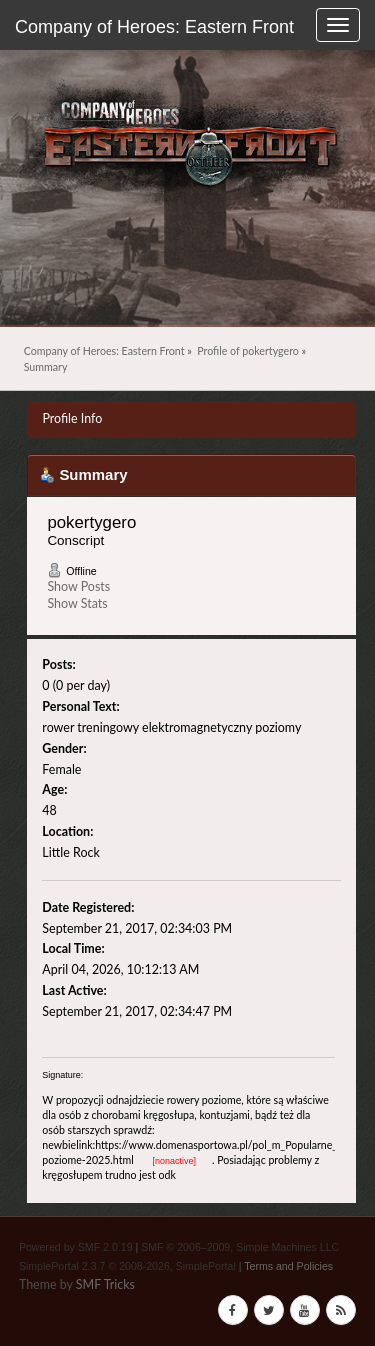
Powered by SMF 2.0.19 (76, 1247)
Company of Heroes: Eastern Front (154, 27)
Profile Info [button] (72, 418)
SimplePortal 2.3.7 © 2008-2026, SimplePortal (127, 1266)
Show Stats (77, 603)
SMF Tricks (105, 1284)
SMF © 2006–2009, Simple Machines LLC (240, 1247)
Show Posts (78, 586)
